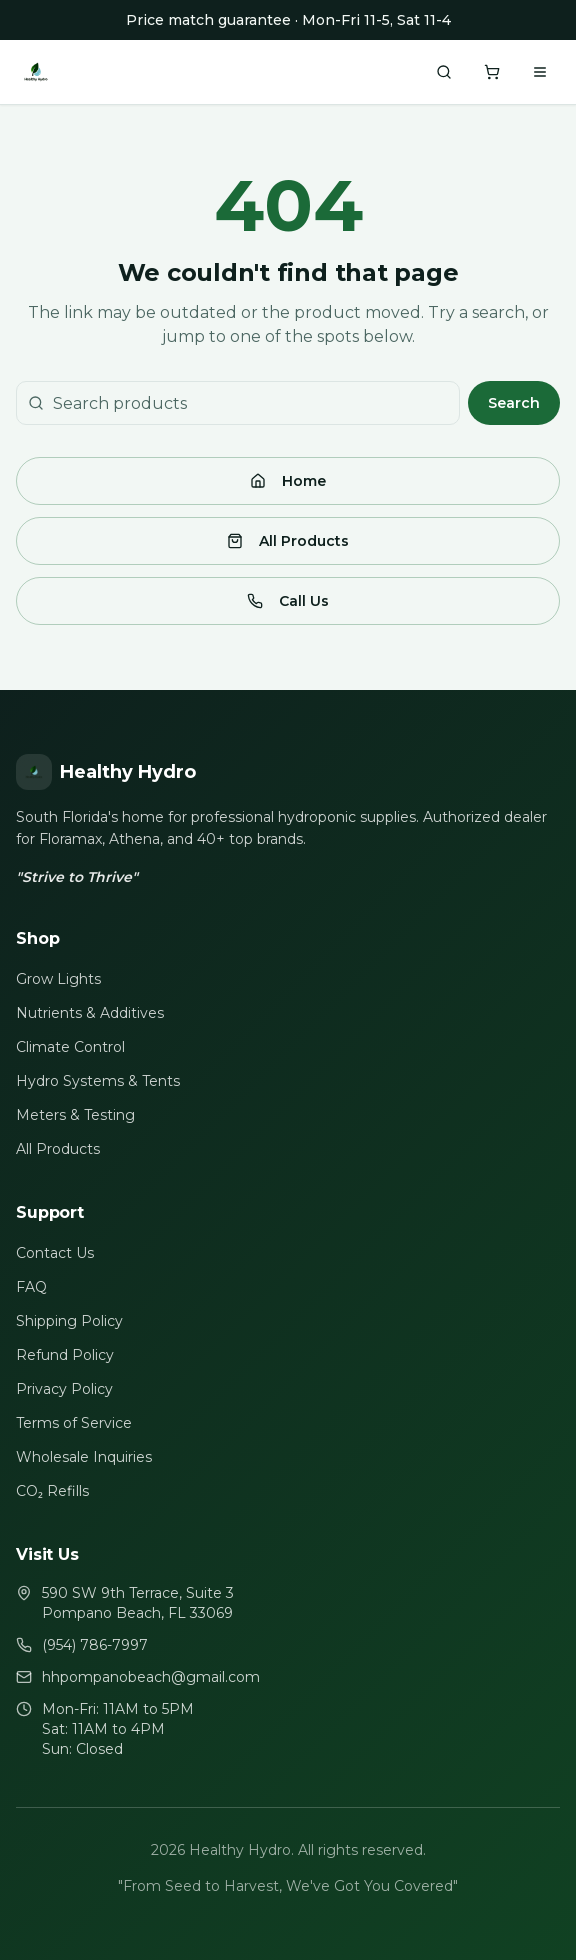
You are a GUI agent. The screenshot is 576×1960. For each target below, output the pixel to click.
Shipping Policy (69, 1321)
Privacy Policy (64, 1389)
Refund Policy (65, 1355)
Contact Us (55, 1253)
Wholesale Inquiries (84, 1457)
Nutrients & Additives (90, 1013)
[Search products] (444, 72)
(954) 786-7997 (95, 1645)
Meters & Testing (75, 1115)
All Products (288, 541)
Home (288, 481)
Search (514, 403)
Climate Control (70, 1047)
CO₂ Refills (52, 1491)
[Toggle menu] (540, 72)
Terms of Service (74, 1423)
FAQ (31, 1287)
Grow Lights (58, 979)
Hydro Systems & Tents (98, 1081)
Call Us (288, 601)
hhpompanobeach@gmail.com (151, 1677)
